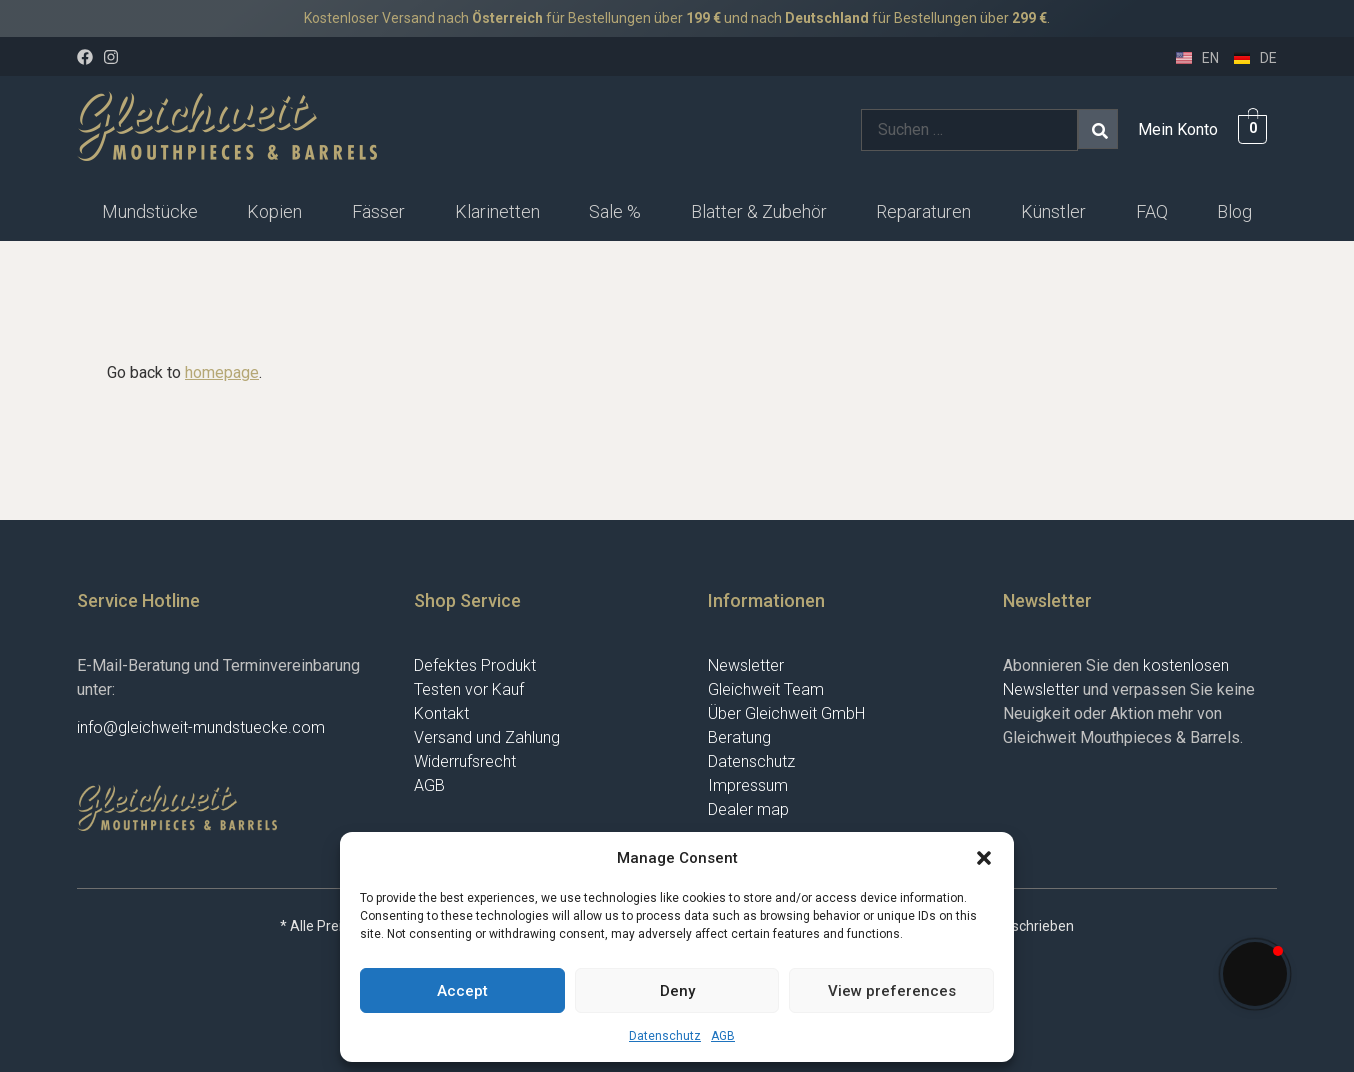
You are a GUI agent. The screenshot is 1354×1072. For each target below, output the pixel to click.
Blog (1234, 211)
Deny (677, 991)
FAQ (1152, 211)
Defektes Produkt (475, 665)
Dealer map (748, 809)
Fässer (378, 211)
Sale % (615, 211)
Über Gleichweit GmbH (786, 713)
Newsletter (746, 665)
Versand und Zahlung (487, 737)
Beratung (739, 737)
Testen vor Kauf (469, 689)
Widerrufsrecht (465, 761)
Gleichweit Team (766, 689)
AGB (723, 1036)
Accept (462, 991)
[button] (984, 858)
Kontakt (441, 713)
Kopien (274, 211)
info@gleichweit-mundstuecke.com (201, 727)
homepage (222, 372)
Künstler (1053, 211)
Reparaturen (923, 211)
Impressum (748, 785)
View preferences (892, 991)
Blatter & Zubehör (759, 211)
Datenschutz (665, 1036)
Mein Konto (1178, 129)
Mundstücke (150, 211)
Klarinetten (497, 211)
